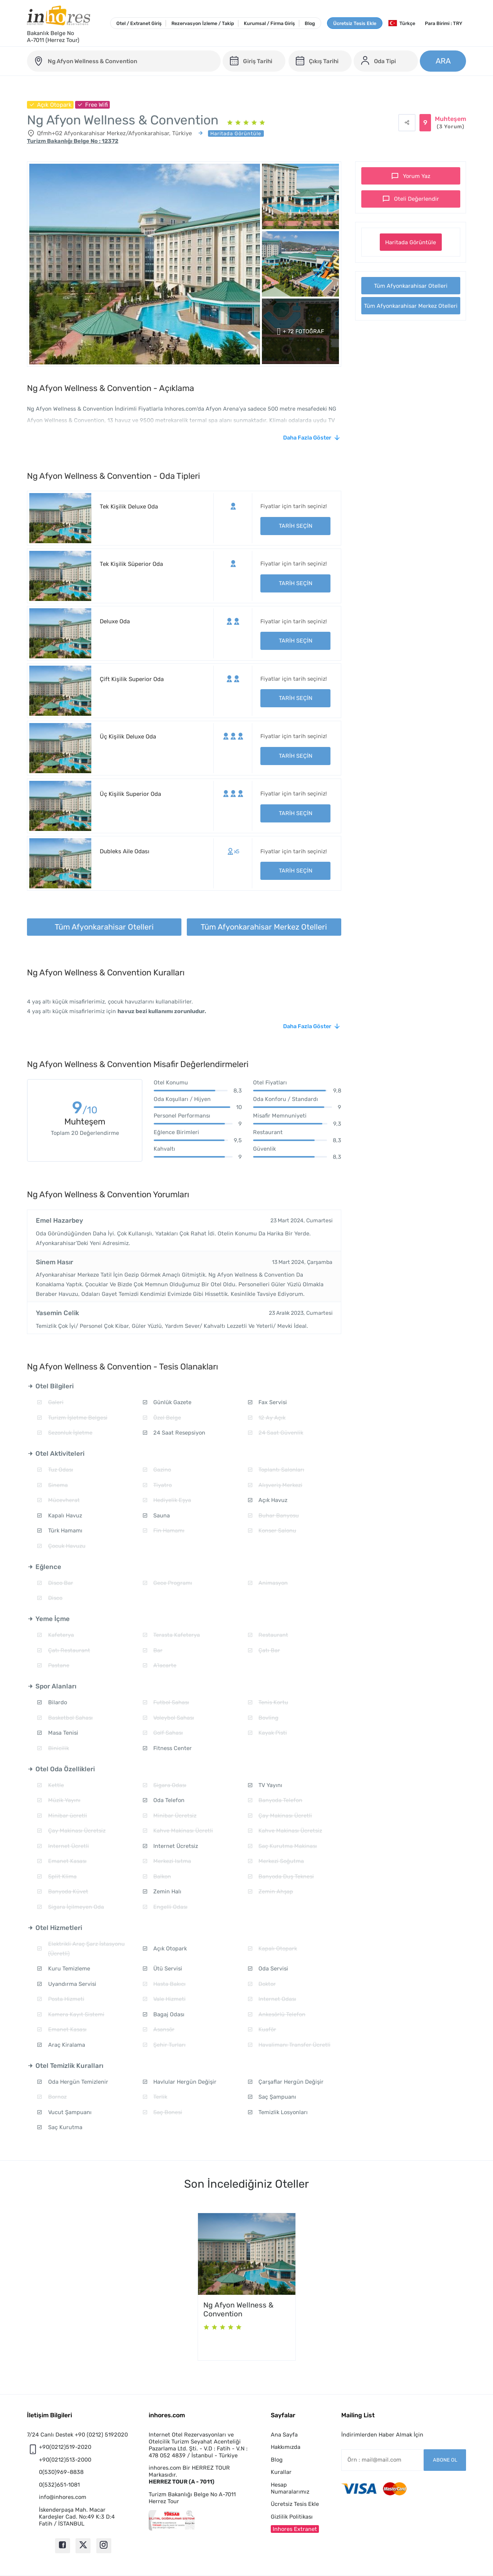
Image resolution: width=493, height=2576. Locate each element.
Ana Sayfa (284, 2434)
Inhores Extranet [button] (295, 2529)
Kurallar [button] (281, 2472)
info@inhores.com (62, 2497)
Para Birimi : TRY (443, 23)
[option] (247, 2287)
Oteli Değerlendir (416, 198)
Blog (310, 23)
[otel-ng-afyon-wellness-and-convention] (124, 61)
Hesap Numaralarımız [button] (290, 2488)
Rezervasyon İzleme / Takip (202, 23)
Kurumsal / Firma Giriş (269, 23)
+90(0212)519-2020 (65, 2446)
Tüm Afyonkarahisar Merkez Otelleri (411, 305)
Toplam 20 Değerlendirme (85, 1132)
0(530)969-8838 (61, 2472)
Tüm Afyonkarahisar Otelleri (411, 285)
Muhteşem (450, 123)
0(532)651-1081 (59, 2484)
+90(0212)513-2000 (65, 2459)
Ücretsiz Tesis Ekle (354, 23)
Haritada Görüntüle (410, 242)
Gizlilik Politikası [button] (292, 2516)
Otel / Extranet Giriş (139, 23)
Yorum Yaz (416, 176)
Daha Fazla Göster (307, 437)
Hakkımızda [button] (285, 2446)
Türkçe (401, 23)
